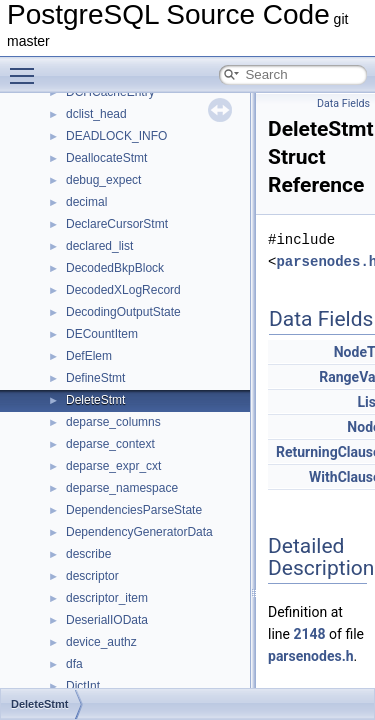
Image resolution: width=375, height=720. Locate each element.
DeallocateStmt (106, 158)
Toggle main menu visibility (27, 67)
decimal (86, 202)
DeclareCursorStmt (117, 224)
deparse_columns (113, 422)
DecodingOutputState (123, 312)
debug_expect (103, 180)
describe (88, 554)
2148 (309, 634)
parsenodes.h (311, 656)
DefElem (89, 356)
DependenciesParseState (134, 510)
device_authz (101, 642)
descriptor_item (107, 598)
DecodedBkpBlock (115, 268)
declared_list (99, 246)
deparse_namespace (122, 488)
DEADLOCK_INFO (116, 136)
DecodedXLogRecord (123, 290)
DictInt (83, 686)
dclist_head (96, 114)
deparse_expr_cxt (113, 466)
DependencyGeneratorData (139, 532)
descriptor (92, 576)
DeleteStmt (95, 400)
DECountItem (102, 334)
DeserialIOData (107, 620)
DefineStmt (95, 378)
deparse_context (110, 444)
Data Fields (343, 103)
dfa (74, 664)
